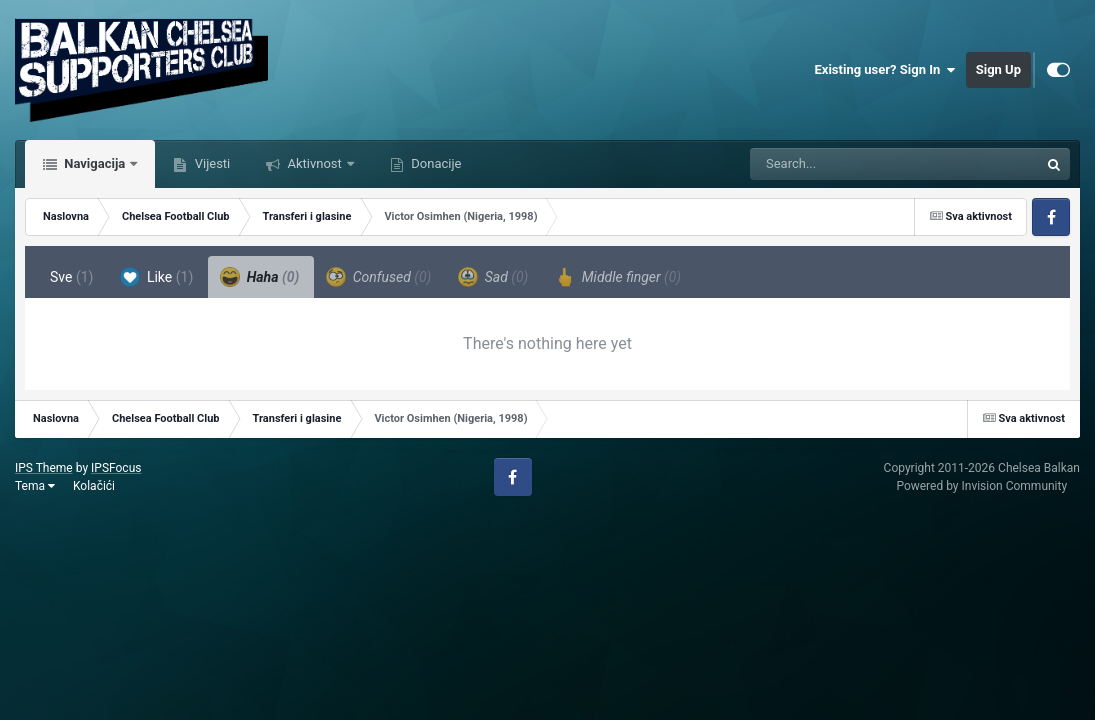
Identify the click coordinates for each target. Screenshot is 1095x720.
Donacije (434, 163)
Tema (35, 486)
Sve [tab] (71, 277)
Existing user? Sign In (885, 70)
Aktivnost (314, 163)
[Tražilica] (844, 164)
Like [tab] (156, 277)
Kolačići (94, 486)
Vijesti (210, 163)
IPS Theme (44, 468)
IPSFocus (116, 468)
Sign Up (998, 69)
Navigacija (94, 163)
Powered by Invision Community (981, 486)
